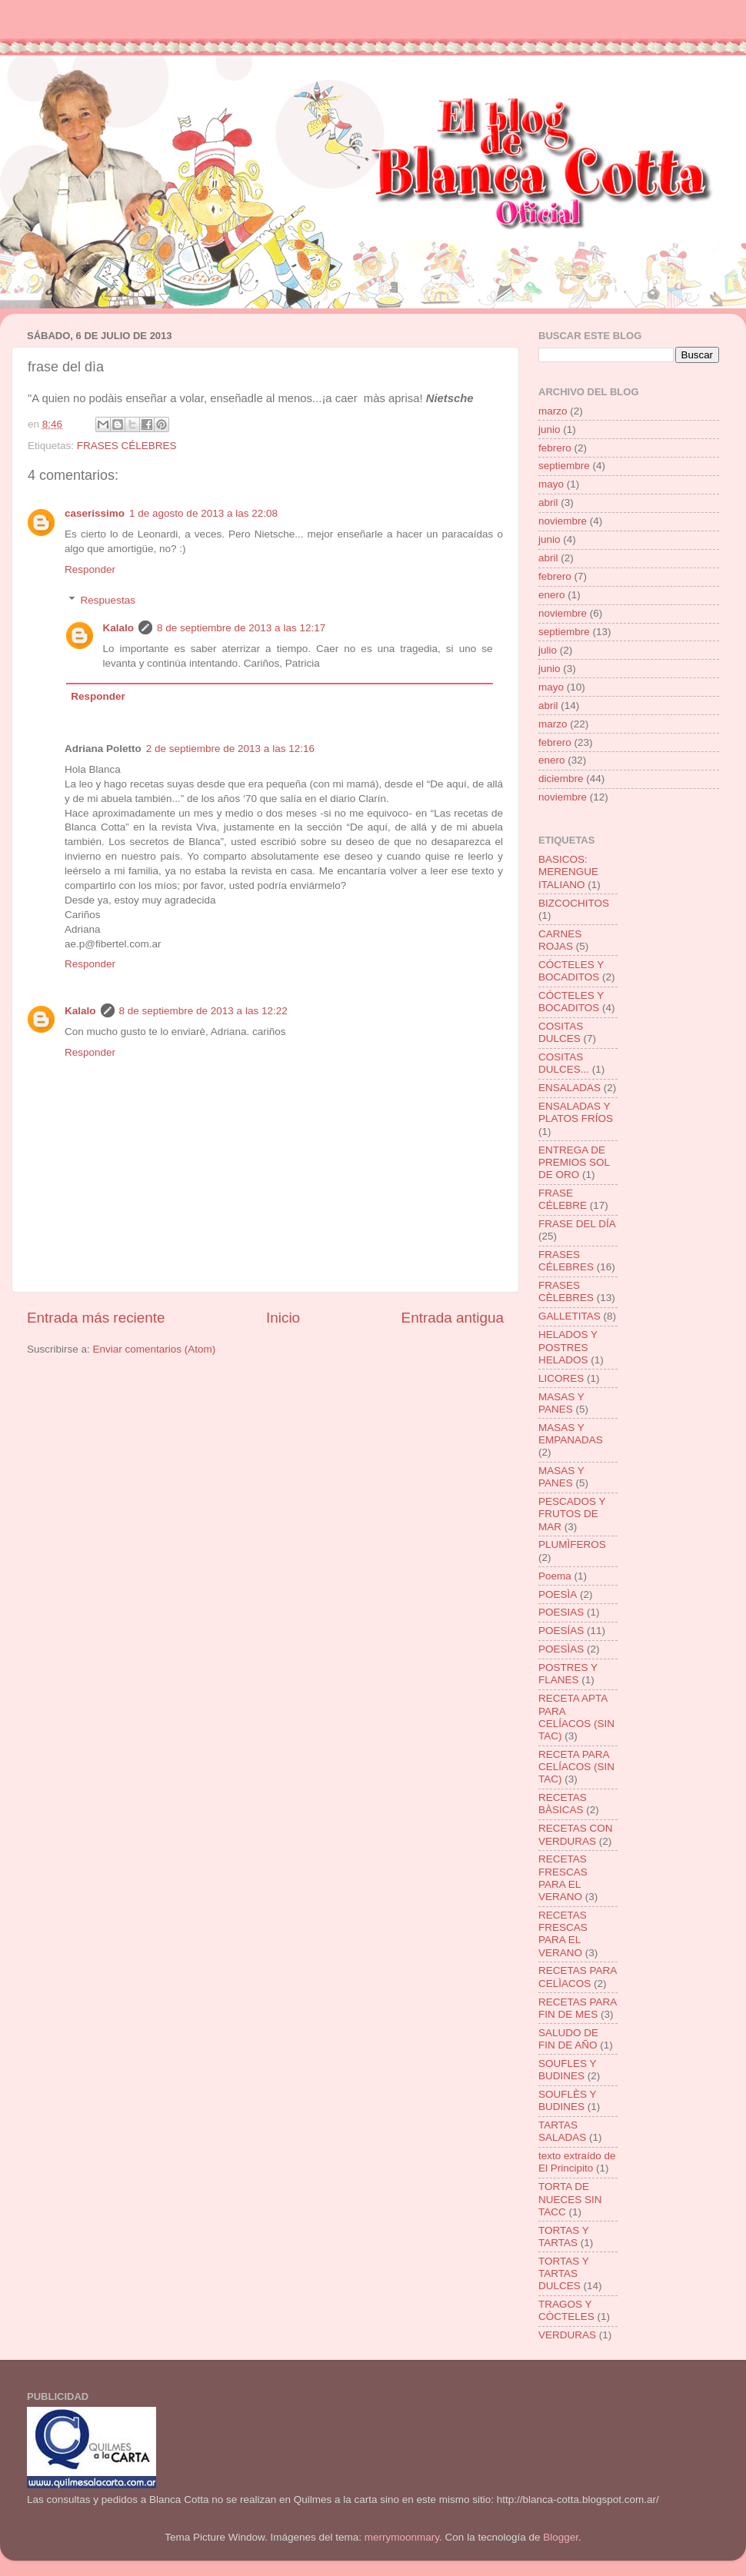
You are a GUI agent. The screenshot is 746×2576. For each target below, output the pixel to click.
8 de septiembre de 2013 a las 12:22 (203, 1011)
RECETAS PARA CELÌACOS (577, 1977)
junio (549, 429)
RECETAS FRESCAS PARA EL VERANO (563, 1877)
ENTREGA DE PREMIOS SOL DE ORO (574, 1162)
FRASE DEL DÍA (577, 1224)
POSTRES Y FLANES (568, 1674)
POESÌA (557, 1594)
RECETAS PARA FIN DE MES (577, 2008)
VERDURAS (567, 2335)
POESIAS (561, 1612)
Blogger (560, 2537)
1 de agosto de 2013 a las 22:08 (203, 513)
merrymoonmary (402, 2537)
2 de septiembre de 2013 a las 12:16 (230, 748)
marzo (553, 411)
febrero (554, 448)
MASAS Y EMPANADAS (570, 1434)
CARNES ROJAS (559, 940)
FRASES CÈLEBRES (566, 1291)
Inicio (283, 1318)
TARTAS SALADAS (562, 2131)
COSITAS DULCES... (563, 1063)
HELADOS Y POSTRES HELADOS (568, 1347)
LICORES (561, 1378)
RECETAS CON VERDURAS (575, 1834)
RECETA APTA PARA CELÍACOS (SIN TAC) (576, 1717)
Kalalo (119, 628)
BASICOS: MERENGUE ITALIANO (568, 872)
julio (547, 650)
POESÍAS (561, 1630)
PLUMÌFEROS (572, 1544)
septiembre (564, 465)
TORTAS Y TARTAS (563, 2236)
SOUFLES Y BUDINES (567, 2070)
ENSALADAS (569, 1087)
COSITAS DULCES (560, 1032)
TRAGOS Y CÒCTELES (566, 2310)
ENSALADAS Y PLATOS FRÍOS (575, 1112)
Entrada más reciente (96, 1318)
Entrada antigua (452, 1318)
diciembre (561, 778)
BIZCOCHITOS (573, 903)
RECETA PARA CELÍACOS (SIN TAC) (576, 1767)
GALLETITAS (569, 1316)
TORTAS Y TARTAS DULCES (563, 2273)
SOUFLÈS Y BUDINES (567, 2100)
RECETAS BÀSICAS (562, 1804)
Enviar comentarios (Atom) (154, 1349)
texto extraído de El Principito (577, 2162)
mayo (551, 484)
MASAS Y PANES (561, 1403)
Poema (554, 1576)
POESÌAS (561, 1649)
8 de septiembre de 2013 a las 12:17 (241, 628)
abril (548, 502)
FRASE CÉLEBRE (562, 1199)
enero (551, 595)
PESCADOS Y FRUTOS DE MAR (571, 1514)
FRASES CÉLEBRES (127, 445)
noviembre (562, 521)
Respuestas (108, 600)
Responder (90, 569)
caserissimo (95, 513)
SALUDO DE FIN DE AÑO (568, 2039)
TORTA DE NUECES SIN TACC (570, 2199)
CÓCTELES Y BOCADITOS (571, 971)
